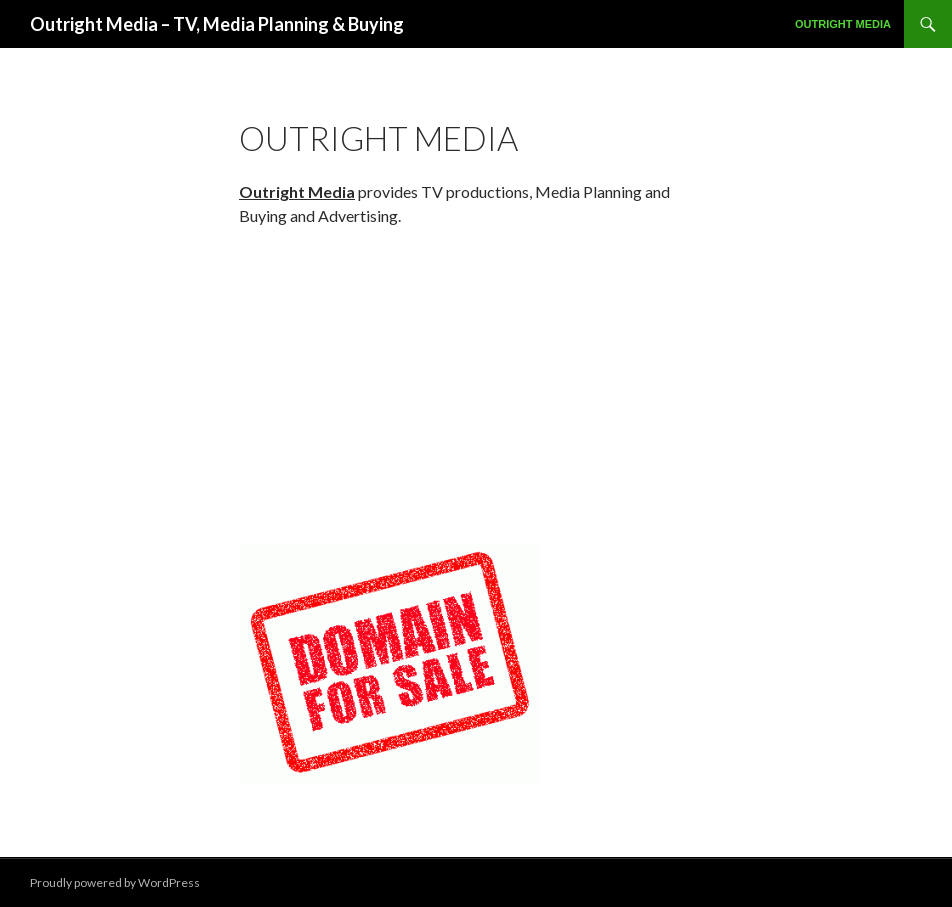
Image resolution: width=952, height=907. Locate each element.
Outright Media (843, 24)
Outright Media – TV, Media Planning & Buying (217, 24)
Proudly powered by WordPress (115, 882)
